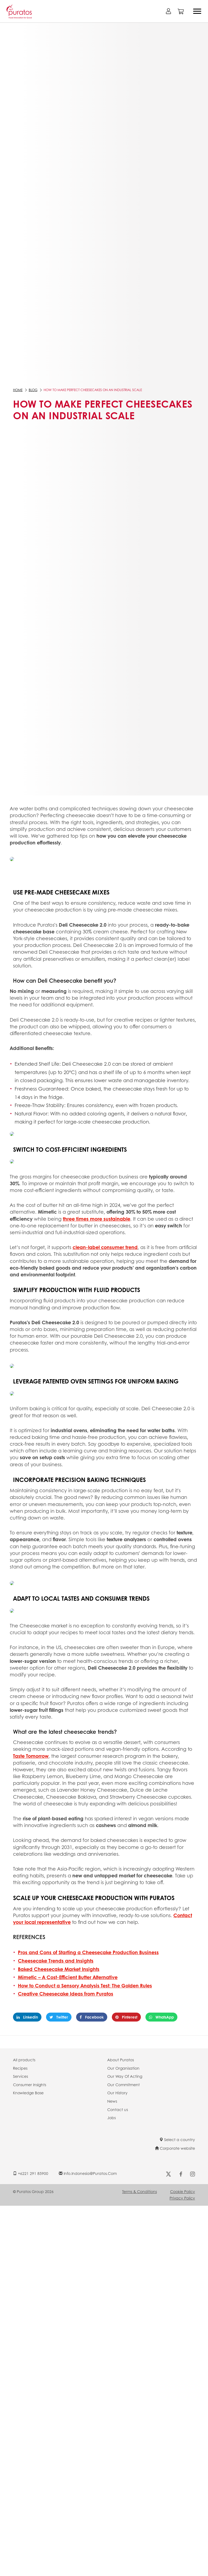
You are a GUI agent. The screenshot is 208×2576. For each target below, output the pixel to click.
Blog (33, 390)
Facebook (92, 2017)
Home (17, 390)
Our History (117, 2092)
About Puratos (120, 2059)
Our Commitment (123, 2084)
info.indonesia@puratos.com (88, 2173)
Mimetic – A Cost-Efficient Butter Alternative (68, 1977)
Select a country (177, 2139)
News (112, 2101)
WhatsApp (161, 2017)
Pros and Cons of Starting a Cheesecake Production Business (88, 1952)
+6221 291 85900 (30, 2173)
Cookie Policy (182, 2191)
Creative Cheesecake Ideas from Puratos (65, 1993)
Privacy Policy (182, 2198)
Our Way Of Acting (124, 2076)
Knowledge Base (28, 2092)
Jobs (111, 2117)
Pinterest (126, 2017)
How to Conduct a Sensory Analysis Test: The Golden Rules (85, 1985)
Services (20, 2076)
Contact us (117, 2109)
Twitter (59, 2017)
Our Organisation (123, 2068)
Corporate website (175, 2148)
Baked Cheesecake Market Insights (58, 1969)
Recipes (20, 2068)
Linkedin (27, 2017)
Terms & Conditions (139, 2191)
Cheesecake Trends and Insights (55, 1960)
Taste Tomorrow (30, 1755)
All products (24, 2059)
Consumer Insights (29, 2084)
